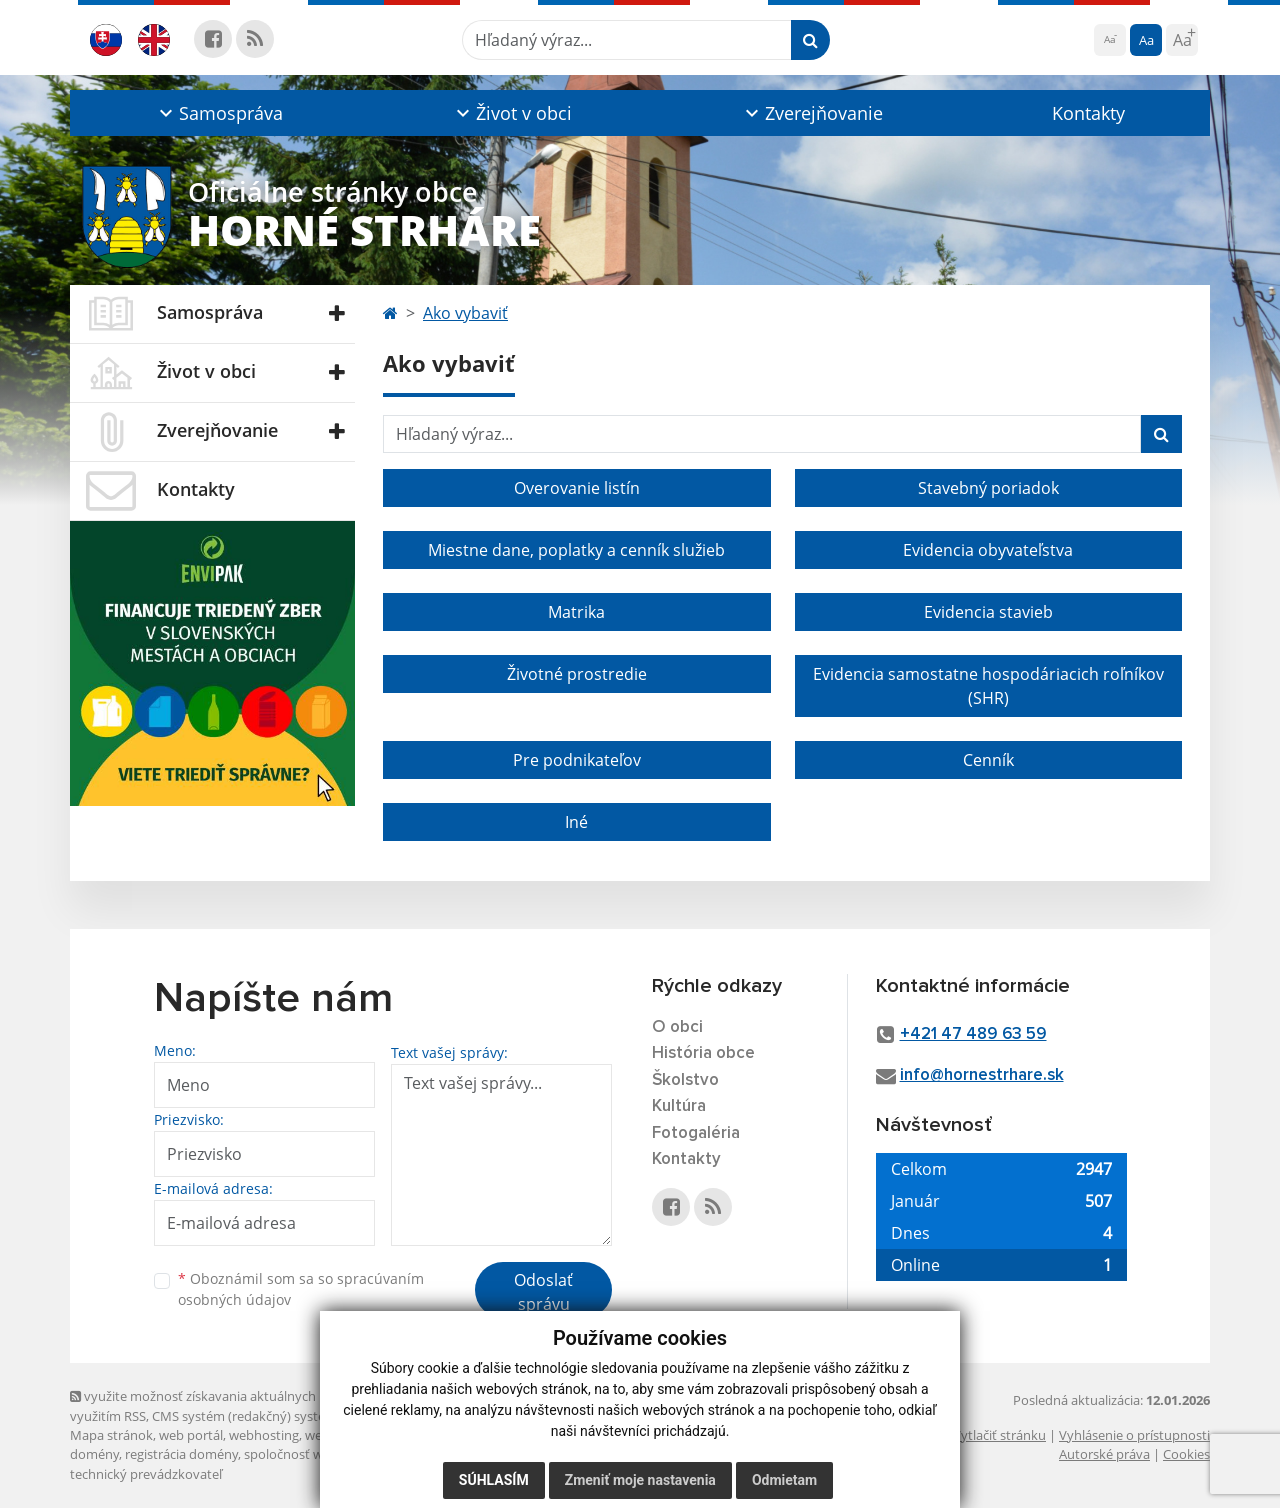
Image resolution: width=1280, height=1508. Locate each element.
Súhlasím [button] (494, 1480)
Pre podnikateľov (577, 760)
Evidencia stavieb (988, 612)
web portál (191, 1435)
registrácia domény (181, 1454)
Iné (576, 822)
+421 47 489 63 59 (973, 1034)
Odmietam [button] (784, 1480)
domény (94, 1454)
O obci (677, 1027)
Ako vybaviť (465, 313)
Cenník (988, 760)
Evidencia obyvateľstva (988, 550)
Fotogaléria (696, 1133)
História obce (703, 1053)
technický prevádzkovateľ (146, 1474)
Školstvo (685, 1080)
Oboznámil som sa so (301, 1289)
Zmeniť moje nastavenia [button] (640, 1480)
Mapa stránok (111, 1435)
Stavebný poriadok (988, 488)
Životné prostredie (577, 674)
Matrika (576, 612)
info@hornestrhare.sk (982, 1075)
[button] (218, 113)
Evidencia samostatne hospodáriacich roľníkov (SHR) (988, 686)
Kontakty (1088, 113)
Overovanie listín (577, 488)
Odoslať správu (543, 1292)
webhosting (264, 1435)
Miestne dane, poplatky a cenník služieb (576, 550)
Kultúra (679, 1106)
